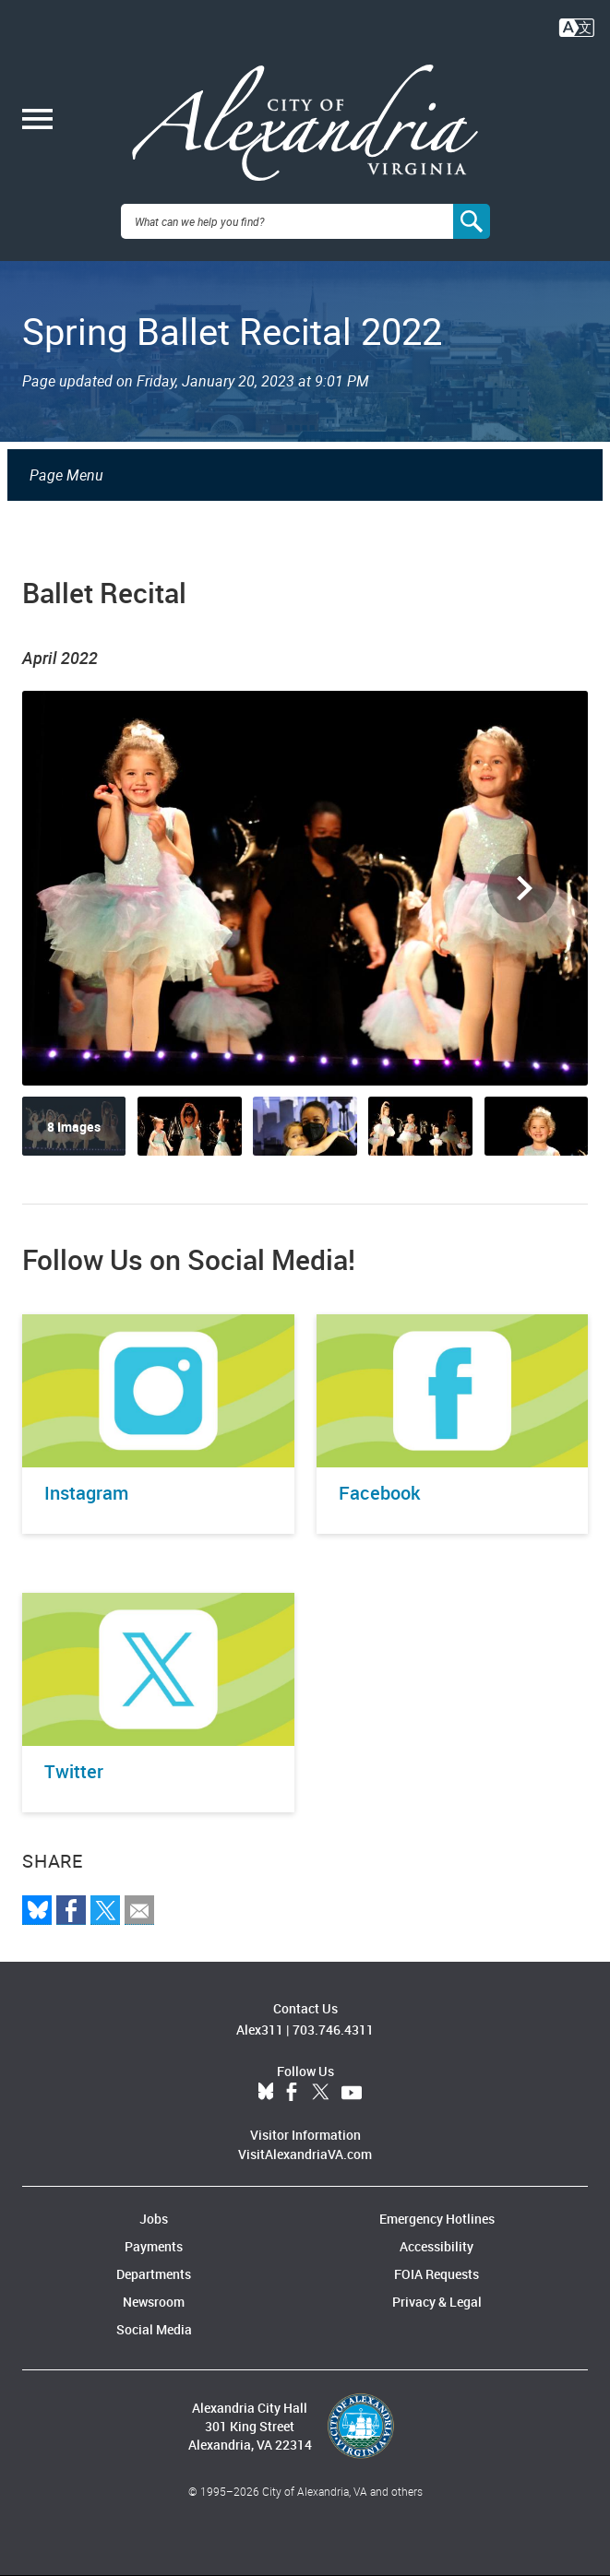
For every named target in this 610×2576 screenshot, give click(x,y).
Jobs (153, 2218)
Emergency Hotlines (437, 2218)
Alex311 (259, 2029)
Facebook (291, 2093)
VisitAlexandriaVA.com (305, 2154)
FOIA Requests (436, 2274)
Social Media (154, 2329)
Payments (154, 2246)
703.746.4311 (333, 2029)
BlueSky (265, 2093)
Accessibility (436, 2246)
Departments (153, 2274)
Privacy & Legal (437, 2301)
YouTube (351, 2093)
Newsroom (154, 2301)
